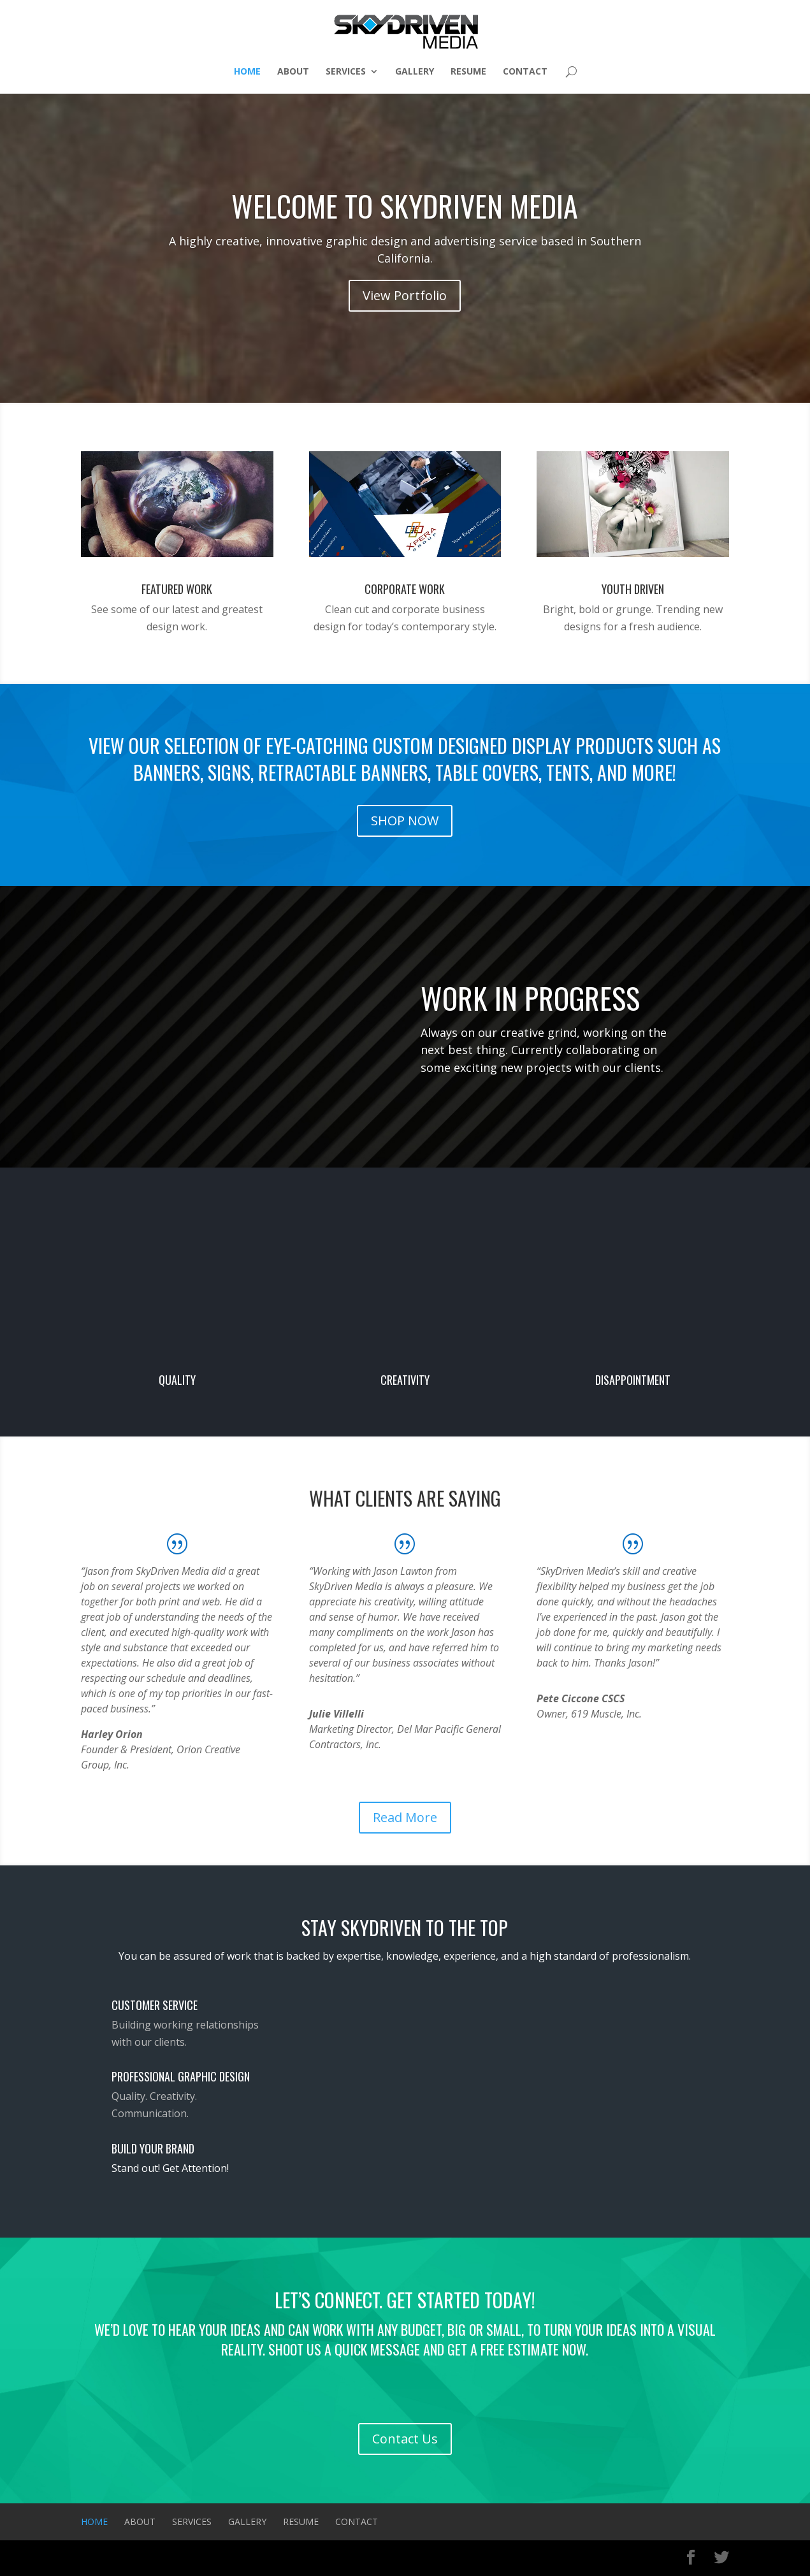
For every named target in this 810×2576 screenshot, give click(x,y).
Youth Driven (633, 589)
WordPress (238, 2557)
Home (247, 72)
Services (346, 72)
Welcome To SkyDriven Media (404, 205)
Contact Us (405, 2438)
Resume (468, 72)
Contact (525, 72)
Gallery (414, 72)
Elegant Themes (147, 2557)
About (293, 72)
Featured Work (176, 589)
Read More (405, 1817)
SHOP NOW (404, 820)
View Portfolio (405, 295)
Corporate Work (405, 589)
